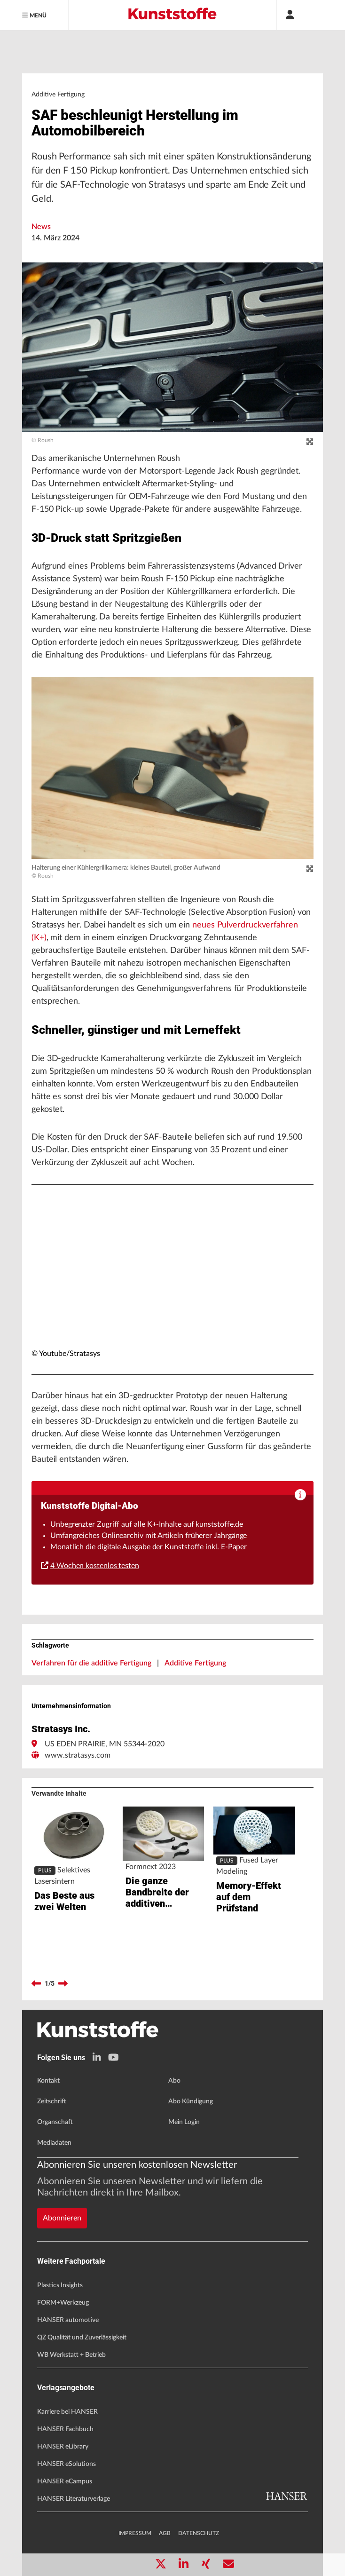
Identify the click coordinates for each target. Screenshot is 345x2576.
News (41, 226)
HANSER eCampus (64, 2481)
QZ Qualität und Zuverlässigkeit (81, 2337)
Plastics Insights (60, 2285)
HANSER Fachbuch (65, 2429)
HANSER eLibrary (62, 2446)
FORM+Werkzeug (63, 2302)
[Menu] (34, 15)
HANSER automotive (68, 2320)
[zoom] (310, 442)
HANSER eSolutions (66, 2464)
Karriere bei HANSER (67, 2412)
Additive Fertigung (195, 1663)
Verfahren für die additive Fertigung (91, 1663)
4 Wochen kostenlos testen (90, 1565)
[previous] (36, 1984)
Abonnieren (62, 2218)
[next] (63, 1984)
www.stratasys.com (77, 1755)
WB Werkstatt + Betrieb (71, 2355)
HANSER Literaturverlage (73, 2499)
